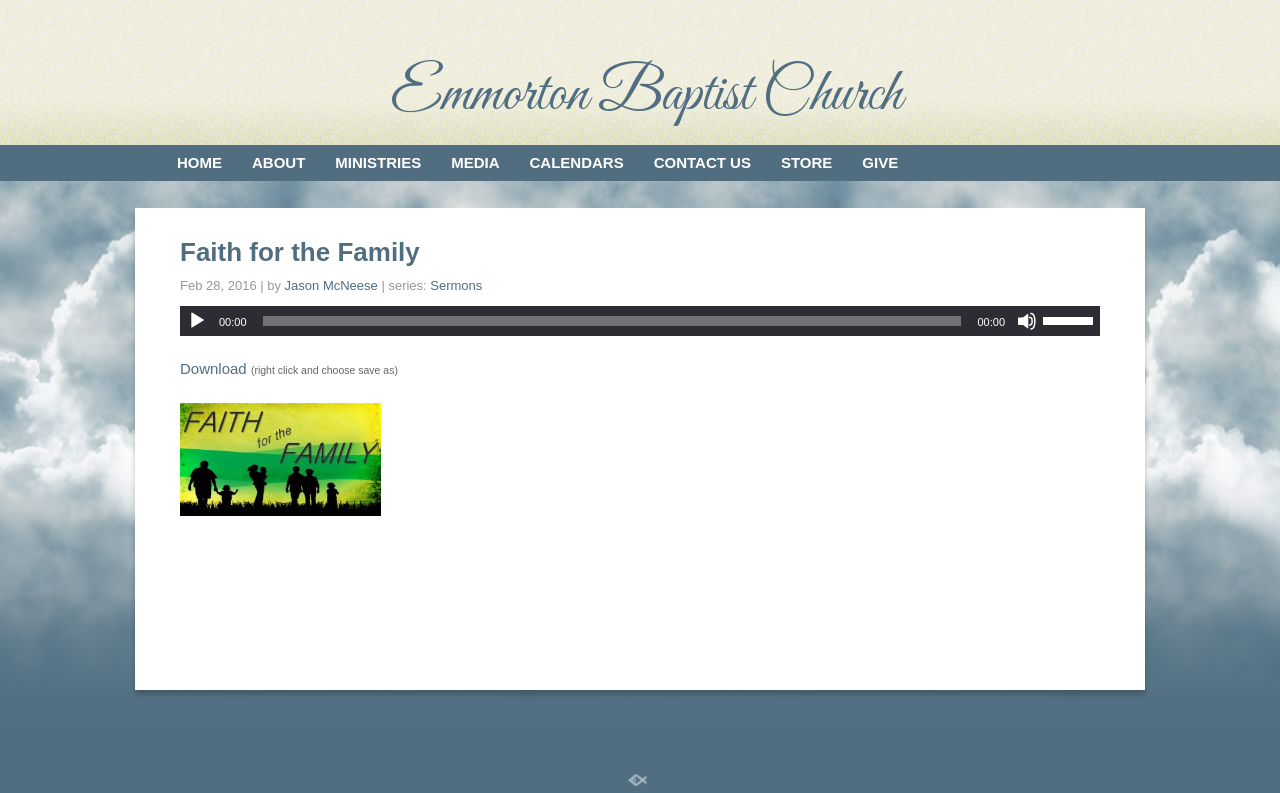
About (278, 162)
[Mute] (1027, 321)
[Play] (197, 321)
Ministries (378, 162)
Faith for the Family (300, 252)
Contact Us (702, 162)
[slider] (612, 321)
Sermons (456, 285)
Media (475, 162)
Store (806, 162)
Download (213, 368)
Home (199, 162)
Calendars (577, 162)
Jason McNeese (331, 285)
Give (880, 162)
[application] (640, 321)
